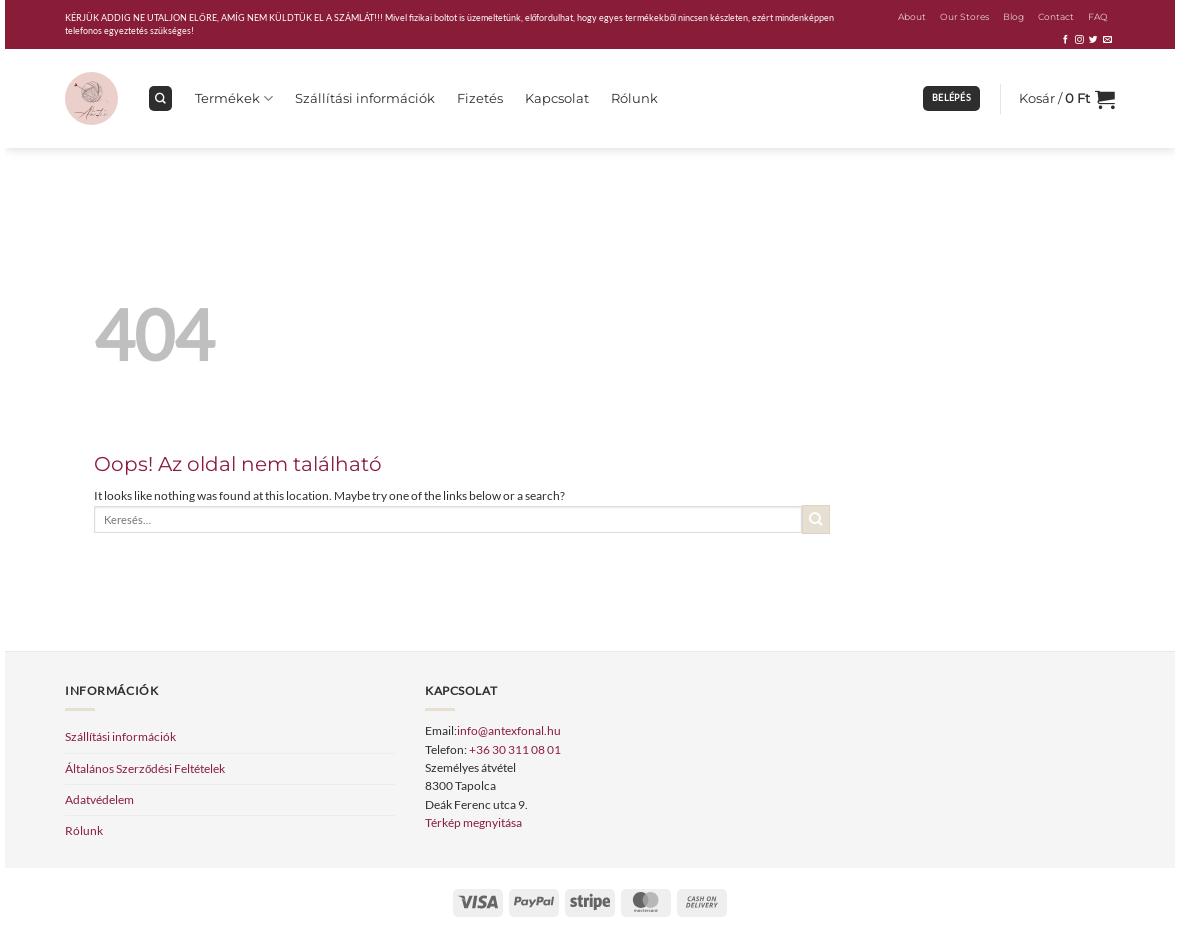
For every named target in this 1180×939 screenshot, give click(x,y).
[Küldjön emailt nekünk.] (1107, 40)
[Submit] (816, 519)
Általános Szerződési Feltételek (145, 768)
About (912, 16)
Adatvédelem (99, 799)
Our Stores (964, 16)
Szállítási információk (365, 98)
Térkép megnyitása (473, 822)
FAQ (1098, 16)
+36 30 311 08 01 (515, 749)
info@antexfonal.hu (509, 730)
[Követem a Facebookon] (1065, 40)
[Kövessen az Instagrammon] (1079, 40)
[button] (951, 98)
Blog (1013, 16)
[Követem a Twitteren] (1093, 40)
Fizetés (480, 98)
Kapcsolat (557, 98)
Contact (1056, 16)
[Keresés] (160, 98)
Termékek (234, 98)
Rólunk (634, 98)
